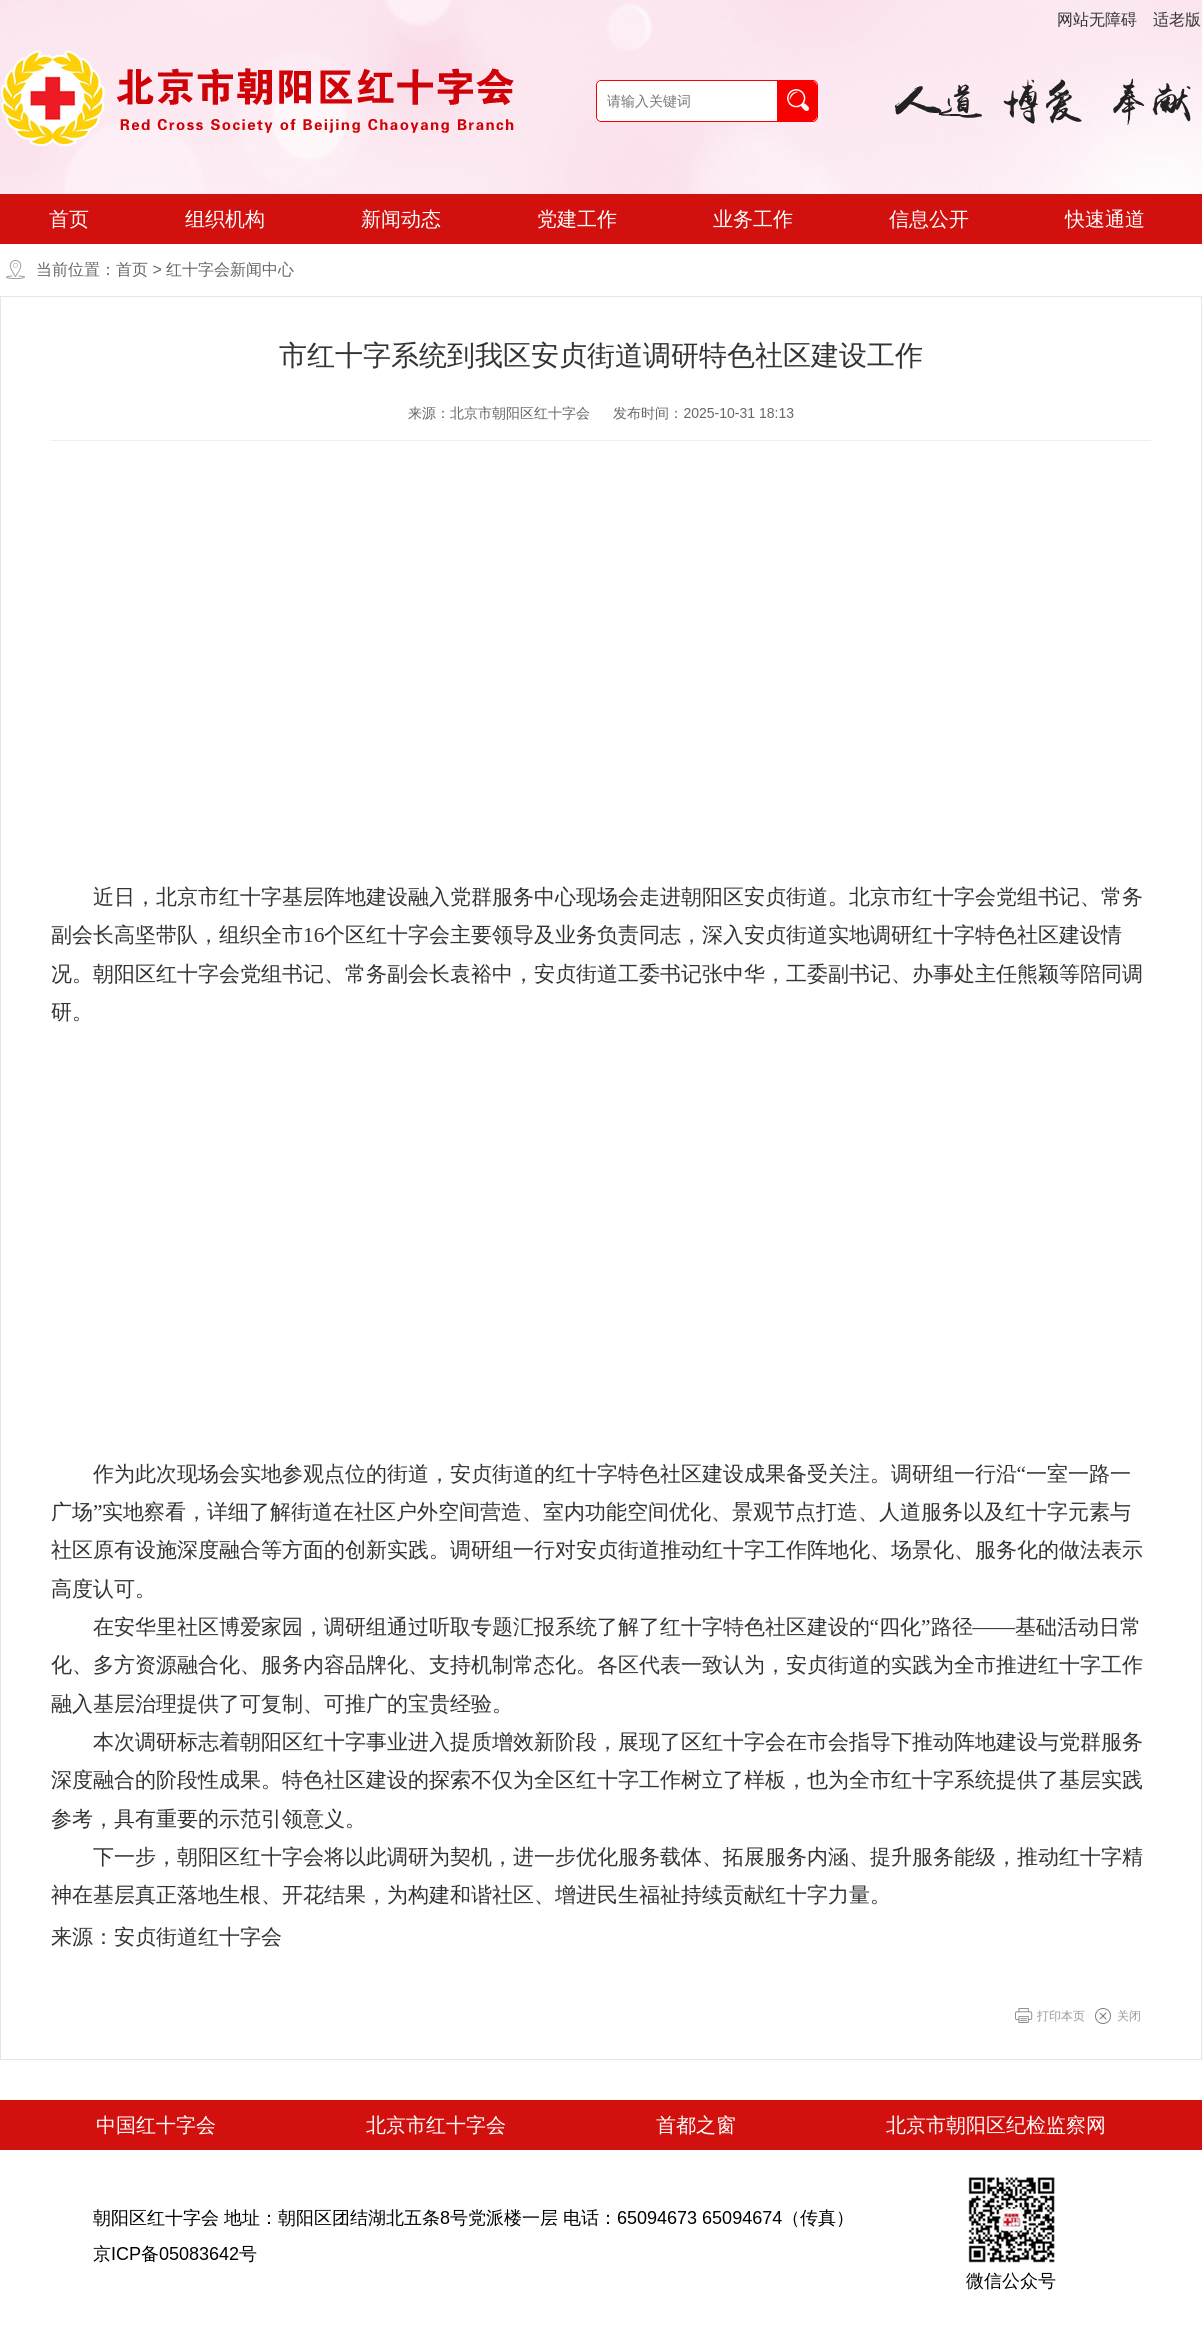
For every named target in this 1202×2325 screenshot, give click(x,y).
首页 (69, 219)
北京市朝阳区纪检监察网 (996, 2125)
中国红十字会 (156, 2125)
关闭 (1129, 2016)
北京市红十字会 (436, 2125)
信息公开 (929, 219)
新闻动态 (401, 219)
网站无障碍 (1097, 19)
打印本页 (1061, 2016)
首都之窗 (696, 2125)
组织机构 (225, 219)
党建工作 (577, 219)
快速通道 (1105, 219)
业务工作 (753, 219)
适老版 (1177, 19)
